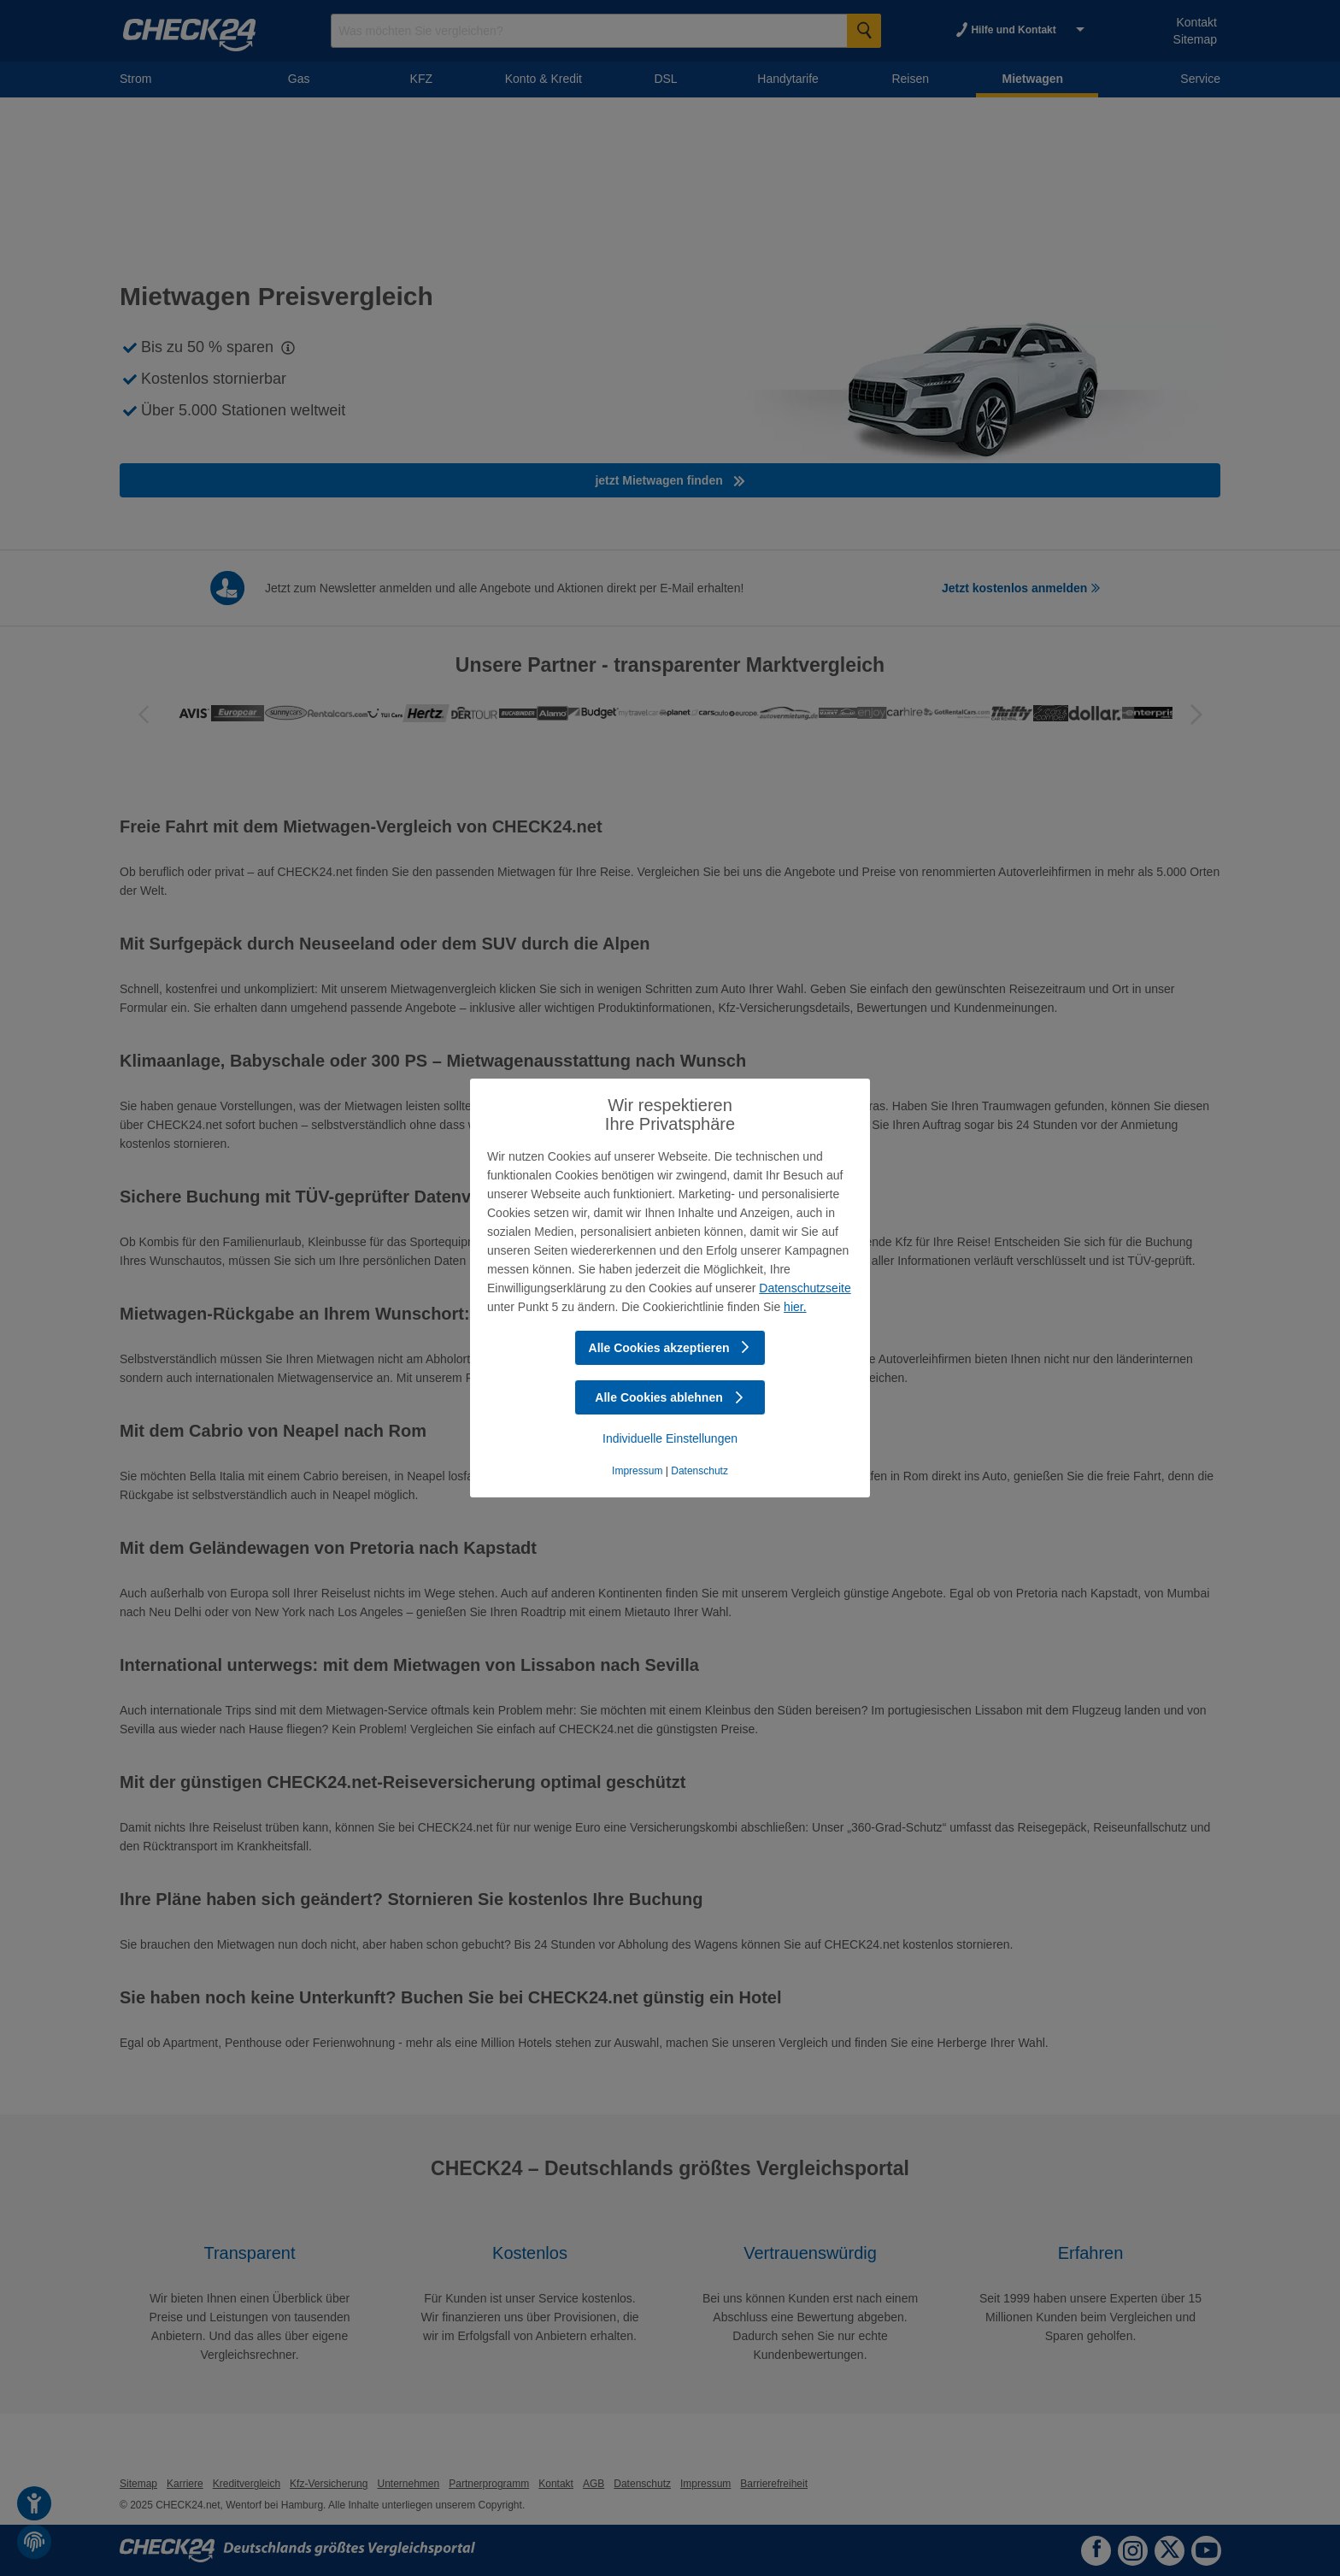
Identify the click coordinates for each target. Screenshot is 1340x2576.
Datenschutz (699, 1471)
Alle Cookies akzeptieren (670, 1348)
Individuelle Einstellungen (670, 1438)
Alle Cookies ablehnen (669, 1397)
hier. (795, 1307)
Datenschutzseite (804, 1288)
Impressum (637, 1471)
